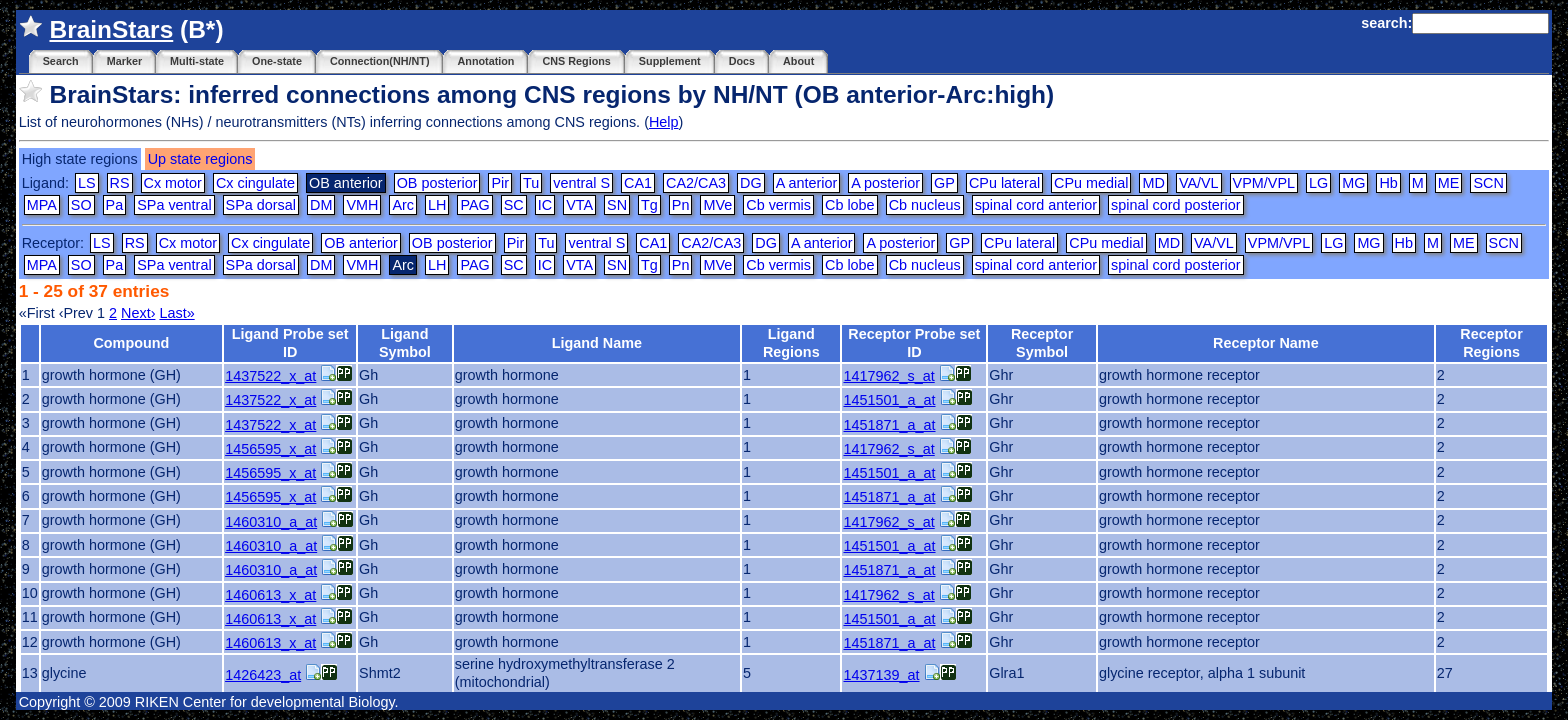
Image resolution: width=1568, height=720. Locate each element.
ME (1449, 183)
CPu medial (1091, 183)
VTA (579, 205)
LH (437, 205)
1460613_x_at (270, 595)
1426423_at (263, 675)
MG (1353, 183)
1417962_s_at (888, 376)
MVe (717, 205)
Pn (681, 205)
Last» (176, 313)
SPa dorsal (261, 205)
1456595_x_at (270, 449)
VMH (362, 205)
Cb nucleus (925, 205)
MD (1153, 183)
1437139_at (881, 675)
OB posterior (437, 183)
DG (751, 183)
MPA (42, 205)
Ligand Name (597, 343)
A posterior (885, 183)
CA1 (638, 183)
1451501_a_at (889, 400)
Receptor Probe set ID (914, 342)
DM (321, 205)
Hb (1388, 183)
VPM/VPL (1264, 183)
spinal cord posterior (1176, 205)
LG (1318, 183)
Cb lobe (850, 205)
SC (514, 205)
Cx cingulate (255, 183)
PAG (474, 205)
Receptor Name (1266, 343)
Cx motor (173, 183)
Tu (531, 183)
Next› (138, 313)
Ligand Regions (791, 342)
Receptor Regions (1491, 342)
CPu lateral (1004, 183)
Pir (500, 183)
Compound (131, 343)
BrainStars (111, 29)
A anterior (807, 183)
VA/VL (1199, 183)
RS (120, 183)
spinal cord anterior (1036, 205)
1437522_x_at (270, 376)
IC (545, 205)
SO (81, 205)
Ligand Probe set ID (290, 342)
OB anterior (361, 243)
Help (664, 122)
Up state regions (200, 159)
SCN (1488, 183)
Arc (403, 205)
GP (944, 183)
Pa (115, 205)
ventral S (581, 183)
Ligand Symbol (405, 342)
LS (87, 183)
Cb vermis (778, 205)
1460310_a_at (271, 522)
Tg (649, 205)
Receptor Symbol (1042, 342)
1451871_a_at (889, 425)
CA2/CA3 (696, 183)
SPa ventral (174, 205)
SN (617, 205)
